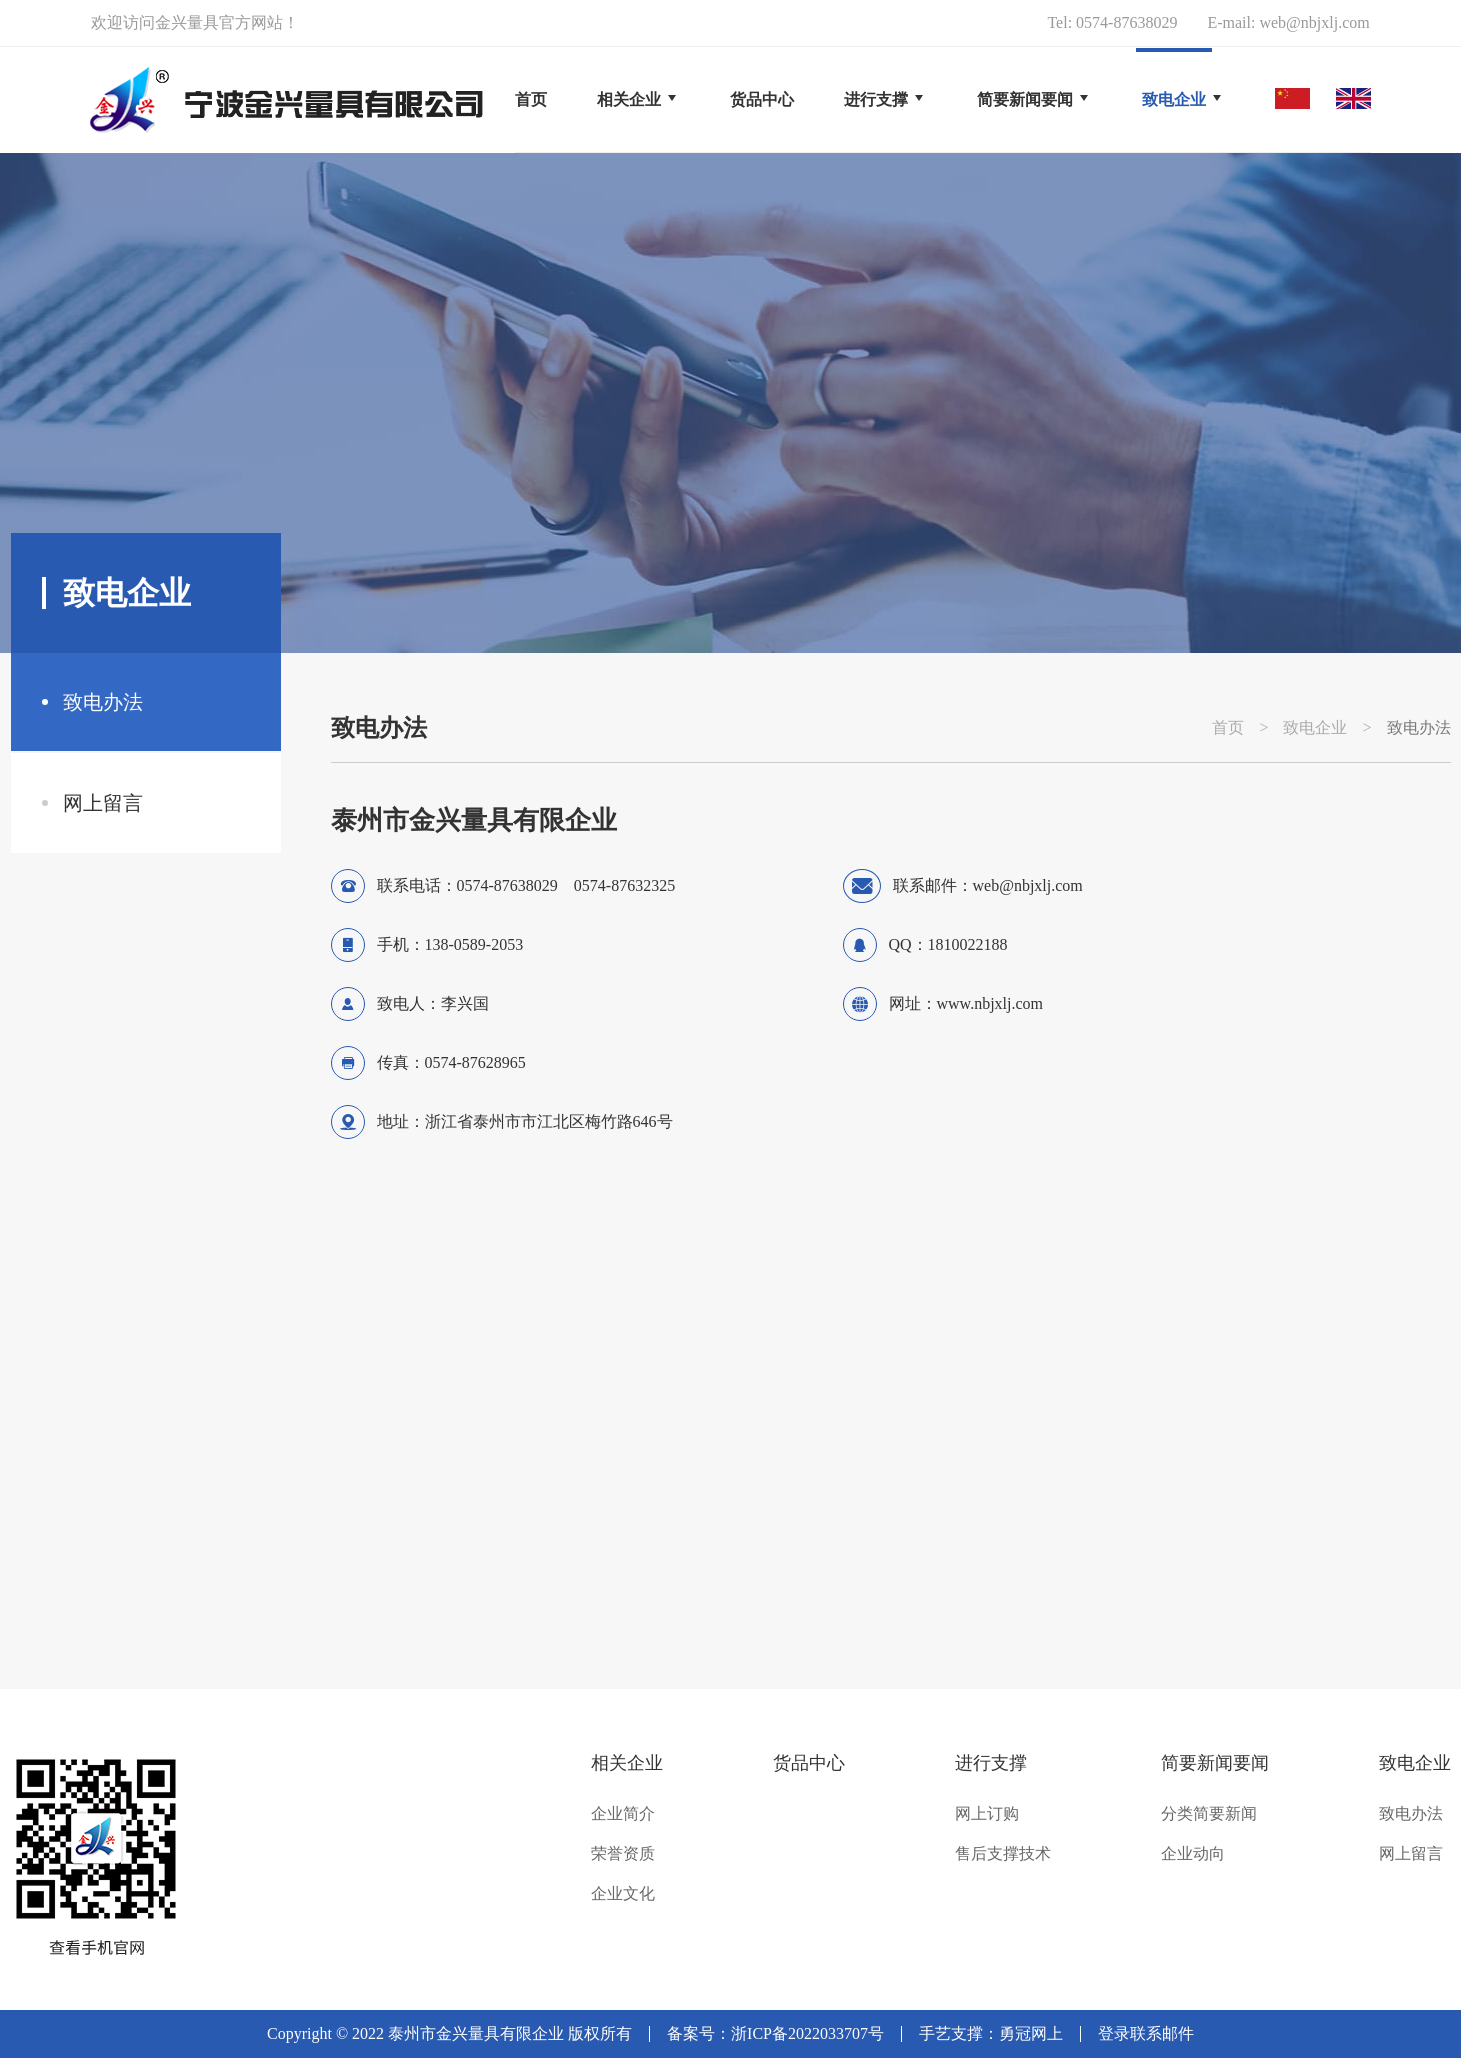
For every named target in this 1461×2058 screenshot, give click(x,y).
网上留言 (103, 803)
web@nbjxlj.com (1314, 22)
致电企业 (1315, 728)
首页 (531, 99)
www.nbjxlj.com (990, 1003)
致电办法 (103, 702)
